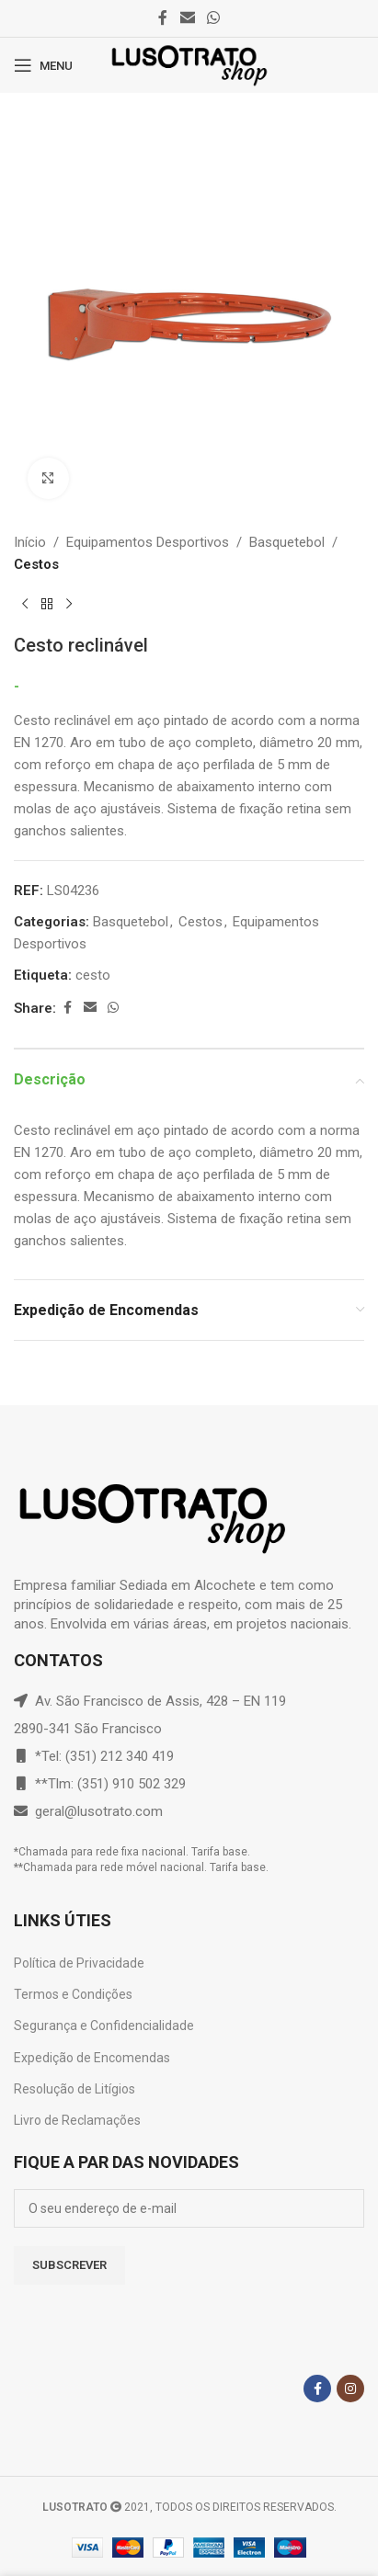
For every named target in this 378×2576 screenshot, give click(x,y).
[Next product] (69, 605)
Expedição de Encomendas (92, 2057)
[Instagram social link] (350, 2388)
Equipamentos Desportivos (147, 542)
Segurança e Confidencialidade (104, 2025)
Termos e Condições (73, 1994)
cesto (92, 975)
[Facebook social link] (163, 18)
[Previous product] (25, 605)
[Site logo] (189, 64)
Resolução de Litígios (74, 2089)
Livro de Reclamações (77, 2120)
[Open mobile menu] (43, 65)
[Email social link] (187, 18)
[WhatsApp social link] (213, 18)
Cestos (36, 564)
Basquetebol (287, 542)
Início (30, 542)
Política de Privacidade (79, 1963)
